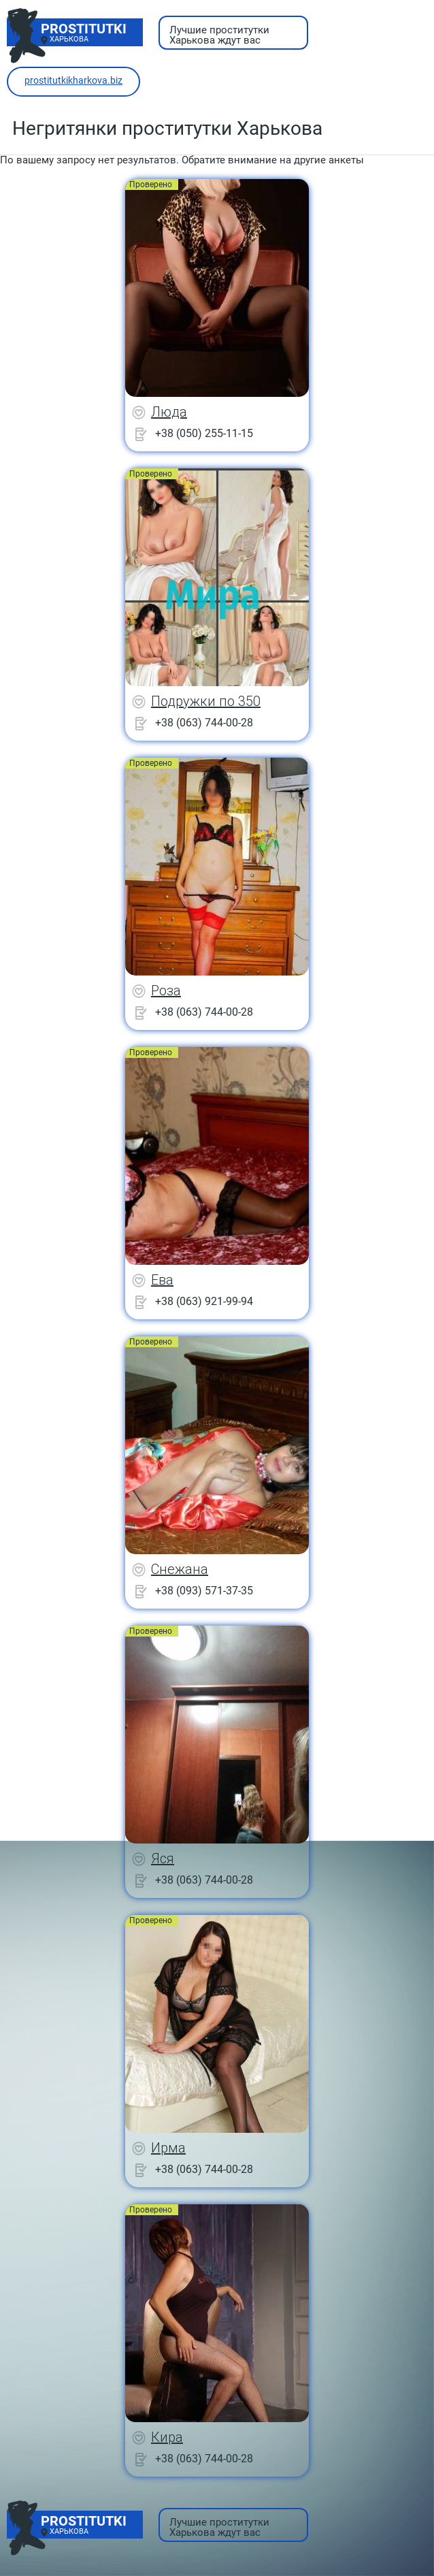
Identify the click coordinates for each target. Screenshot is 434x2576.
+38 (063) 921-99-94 (204, 1301)
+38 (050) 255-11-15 (204, 433)
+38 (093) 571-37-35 (204, 1590)
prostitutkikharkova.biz (73, 80)
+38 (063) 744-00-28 (204, 722)
